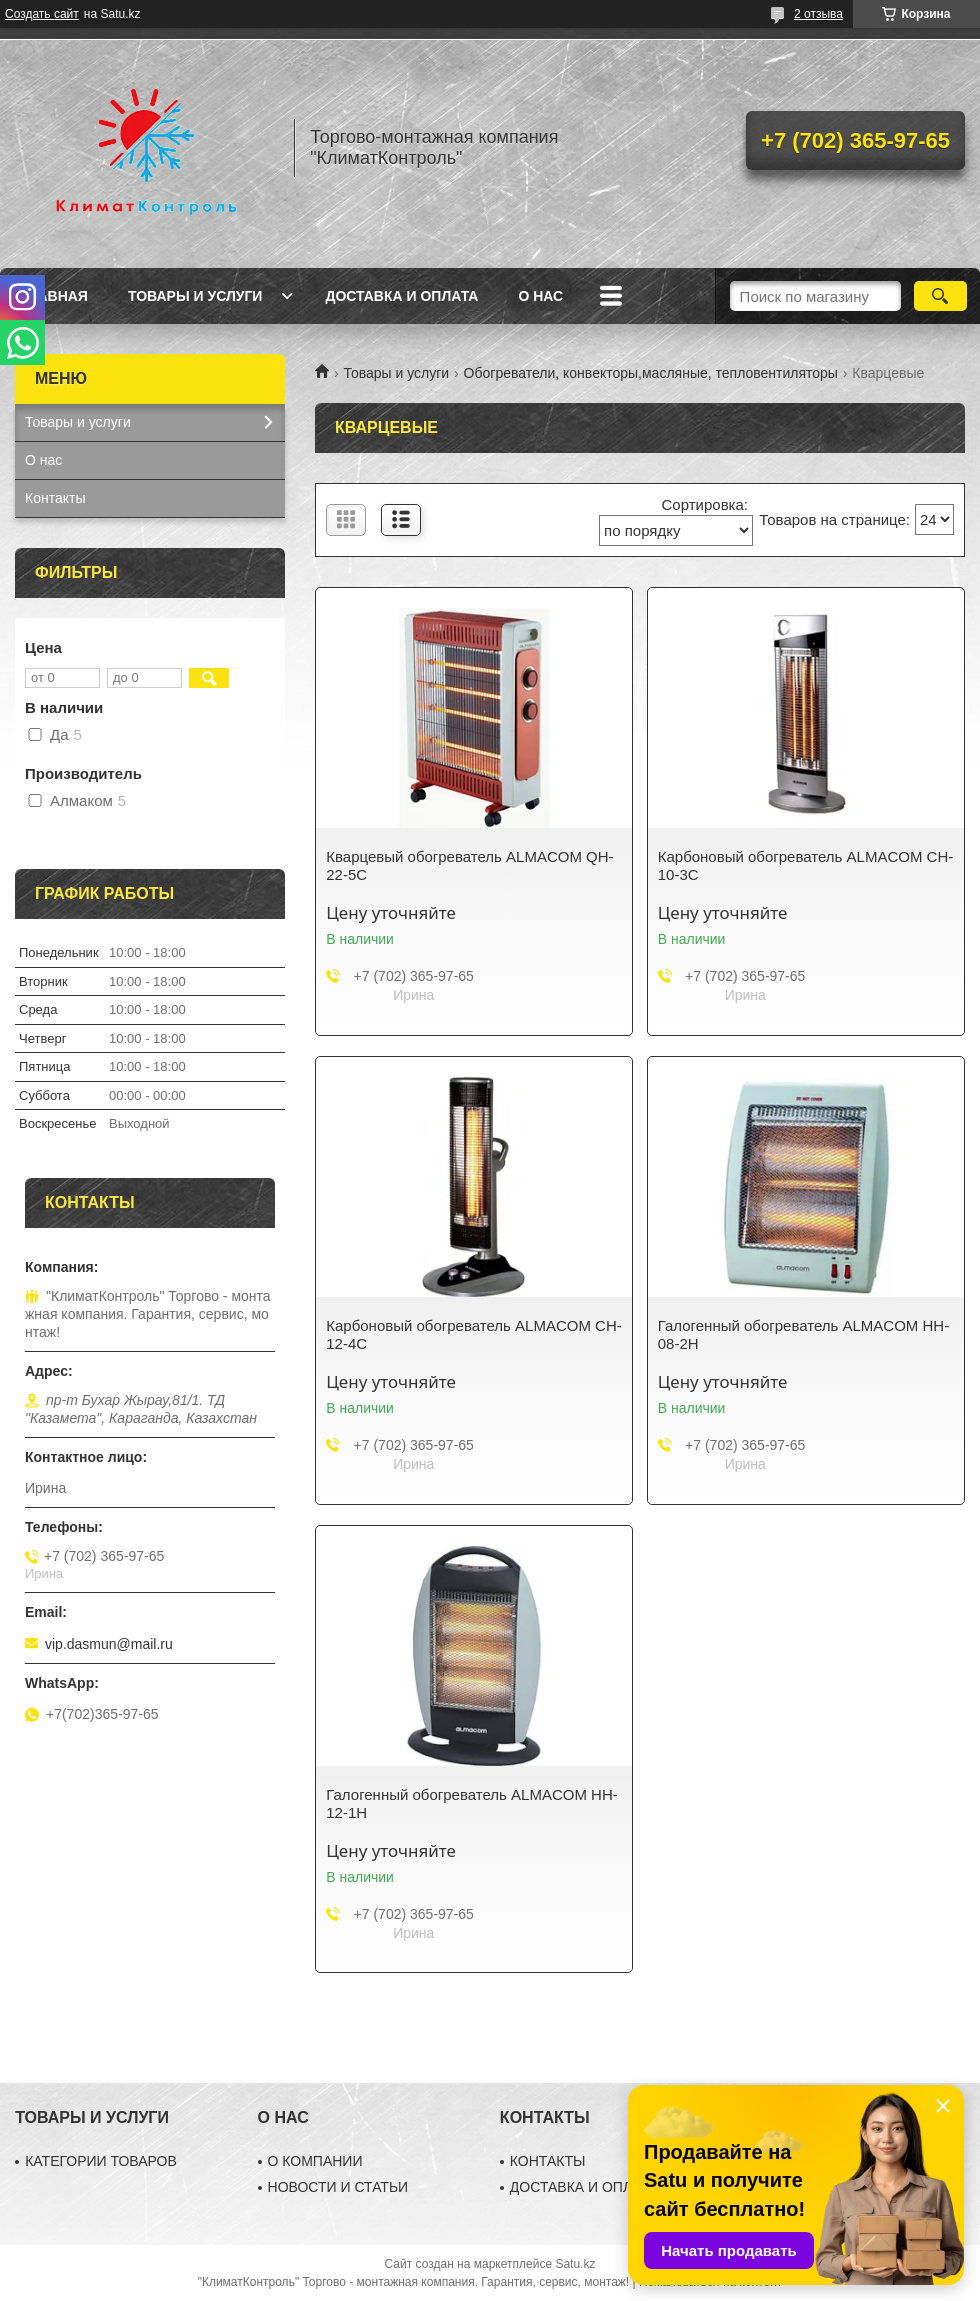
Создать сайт (42, 14)
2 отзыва (818, 14)
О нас (540, 296)
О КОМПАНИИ (315, 2161)
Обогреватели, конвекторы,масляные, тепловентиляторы (651, 373)
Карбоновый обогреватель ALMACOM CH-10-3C (805, 865)
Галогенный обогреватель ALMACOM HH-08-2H (803, 1334)
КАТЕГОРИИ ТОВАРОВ (101, 2161)
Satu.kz (575, 2264)
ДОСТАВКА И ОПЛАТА (584, 2187)
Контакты (55, 498)
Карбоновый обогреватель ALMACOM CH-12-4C (473, 1334)
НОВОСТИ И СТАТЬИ (338, 2187)
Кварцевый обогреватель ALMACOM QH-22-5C (469, 865)
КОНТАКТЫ (548, 2161)
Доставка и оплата (401, 296)
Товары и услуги (195, 296)
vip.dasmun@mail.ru (109, 1644)
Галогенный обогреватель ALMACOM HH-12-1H (471, 1803)
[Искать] (940, 296)
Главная (54, 296)
